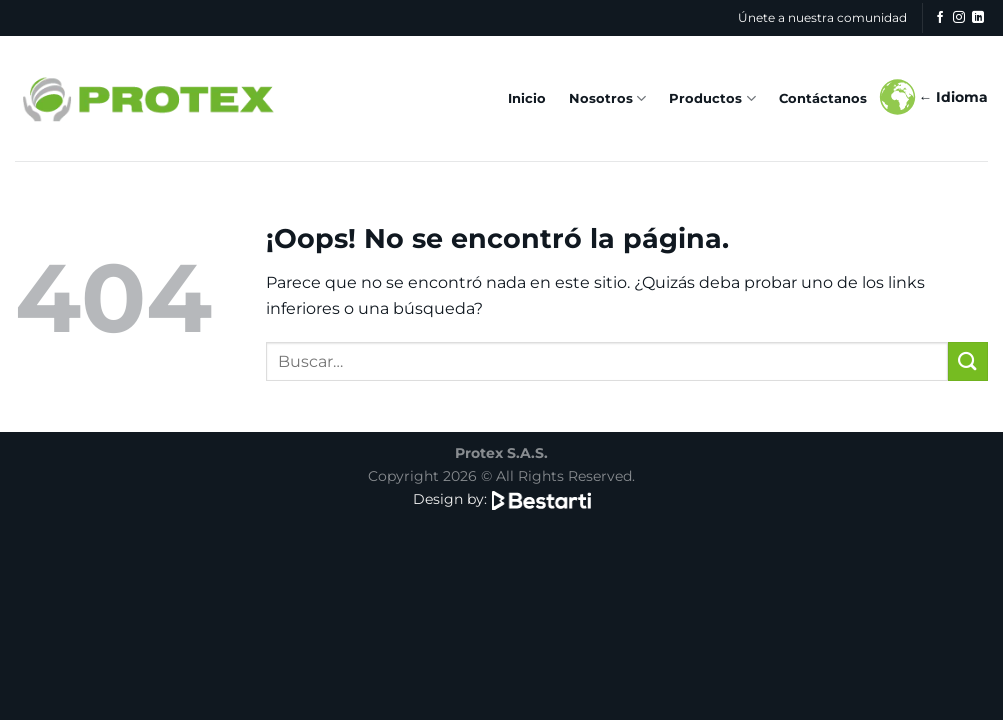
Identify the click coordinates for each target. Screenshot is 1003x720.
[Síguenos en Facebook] (940, 18)
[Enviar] (968, 361)
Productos (712, 98)
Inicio (527, 98)
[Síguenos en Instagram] (959, 18)
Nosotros (607, 98)
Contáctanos (823, 98)
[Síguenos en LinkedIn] (978, 18)
